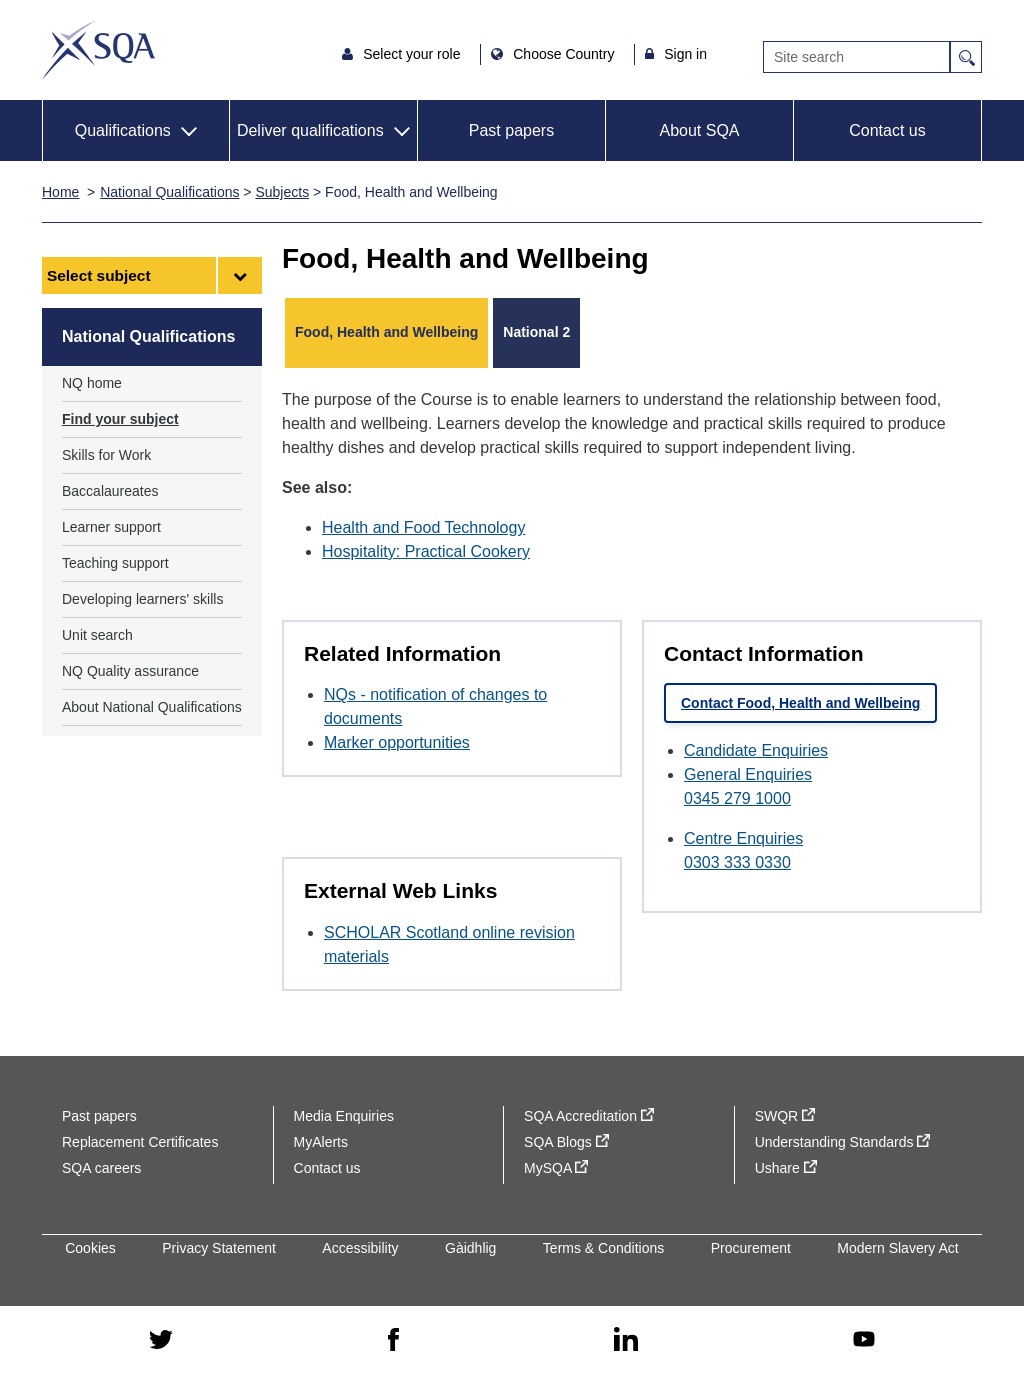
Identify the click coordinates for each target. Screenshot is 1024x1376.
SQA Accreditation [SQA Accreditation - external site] (589, 1116)
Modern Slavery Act (897, 1248)
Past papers (511, 130)
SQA (98, 50)
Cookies (90, 1248)
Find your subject (120, 419)
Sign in (685, 54)
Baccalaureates (110, 491)
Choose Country (565, 54)
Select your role (413, 54)
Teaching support (115, 563)
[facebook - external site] (393, 1341)
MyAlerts (321, 1142)
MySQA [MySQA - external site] (556, 1168)
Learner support (111, 527)
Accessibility (360, 1248)
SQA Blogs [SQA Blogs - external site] (566, 1142)
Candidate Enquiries (756, 750)
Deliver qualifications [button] (310, 130)
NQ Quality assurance (130, 671)
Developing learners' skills (142, 599)
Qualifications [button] (123, 130)
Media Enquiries (344, 1116)
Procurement (751, 1248)
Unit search (97, 635)
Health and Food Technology (423, 527)
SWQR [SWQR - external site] (785, 1116)
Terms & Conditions (603, 1248)
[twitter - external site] (161, 1341)
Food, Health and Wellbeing (386, 332)
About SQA (699, 130)
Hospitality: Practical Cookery (426, 551)
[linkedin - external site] (626, 1340)
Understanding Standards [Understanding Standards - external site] (843, 1142)
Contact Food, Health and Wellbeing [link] (800, 703)
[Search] (856, 57)
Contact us (887, 130)
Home (60, 192)
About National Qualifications (152, 707)
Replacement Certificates (140, 1142)
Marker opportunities (397, 742)
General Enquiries (748, 774)
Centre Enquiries (743, 838)
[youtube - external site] (864, 1340)
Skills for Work (106, 455)
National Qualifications (169, 192)
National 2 (536, 332)
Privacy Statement (219, 1248)
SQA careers (101, 1168)
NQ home (92, 383)
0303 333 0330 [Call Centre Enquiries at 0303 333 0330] (737, 862)
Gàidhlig (470, 1248)
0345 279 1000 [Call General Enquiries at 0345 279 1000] (737, 798)
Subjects (282, 192)
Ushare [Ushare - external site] (786, 1168)
